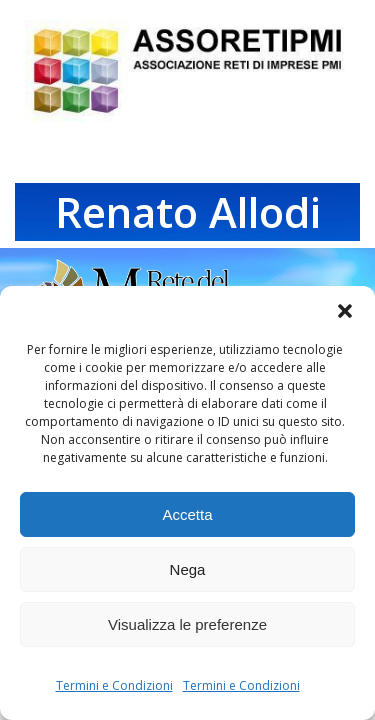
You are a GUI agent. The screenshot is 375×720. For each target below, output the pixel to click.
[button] (345, 311)
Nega (188, 569)
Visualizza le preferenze (187, 624)
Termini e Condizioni (114, 685)
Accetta (187, 514)
